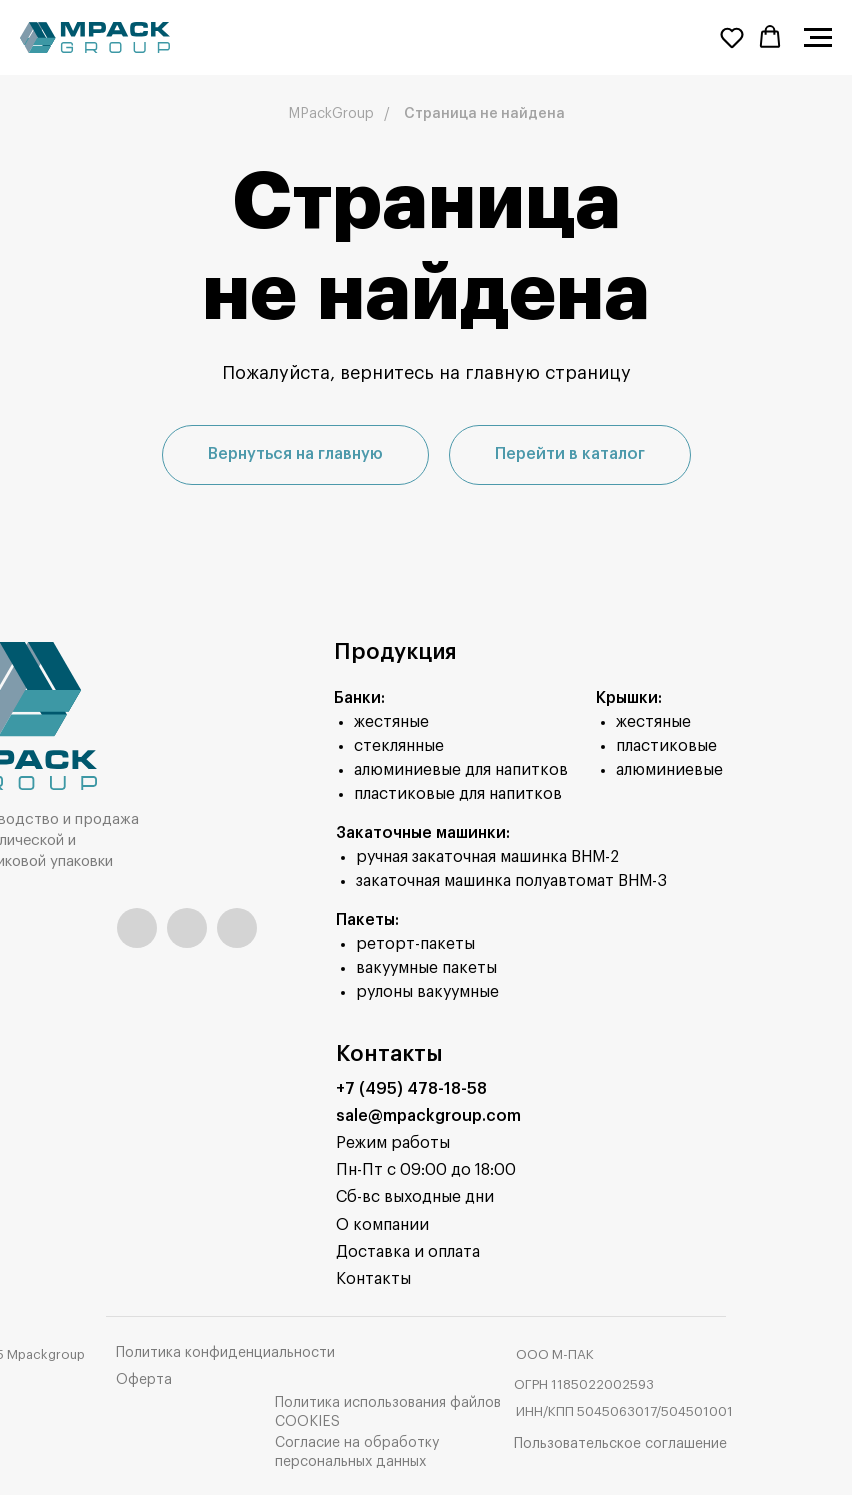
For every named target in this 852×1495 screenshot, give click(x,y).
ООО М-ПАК (555, 1354)
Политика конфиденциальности (225, 1353)
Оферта (144, 1380)
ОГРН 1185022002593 (584, 1384)
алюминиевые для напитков (461, 770)
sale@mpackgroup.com (428, 1116)
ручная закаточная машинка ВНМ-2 (487, 857)
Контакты (373, 1279)
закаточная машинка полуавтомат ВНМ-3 (511, 881)
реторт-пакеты (415, 944)
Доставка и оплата (408, 1252)
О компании (382, 1225)
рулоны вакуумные (427, 992)
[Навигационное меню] (818, 38)
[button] (732, 37)
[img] (137, 928)
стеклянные (399, 746)
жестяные (391, 722)
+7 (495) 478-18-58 (411, 1089)
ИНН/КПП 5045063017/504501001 (624, 1411)
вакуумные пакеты (426, 968)
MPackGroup (331, 114)
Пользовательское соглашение (620, 1444)
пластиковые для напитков (458, 794)
